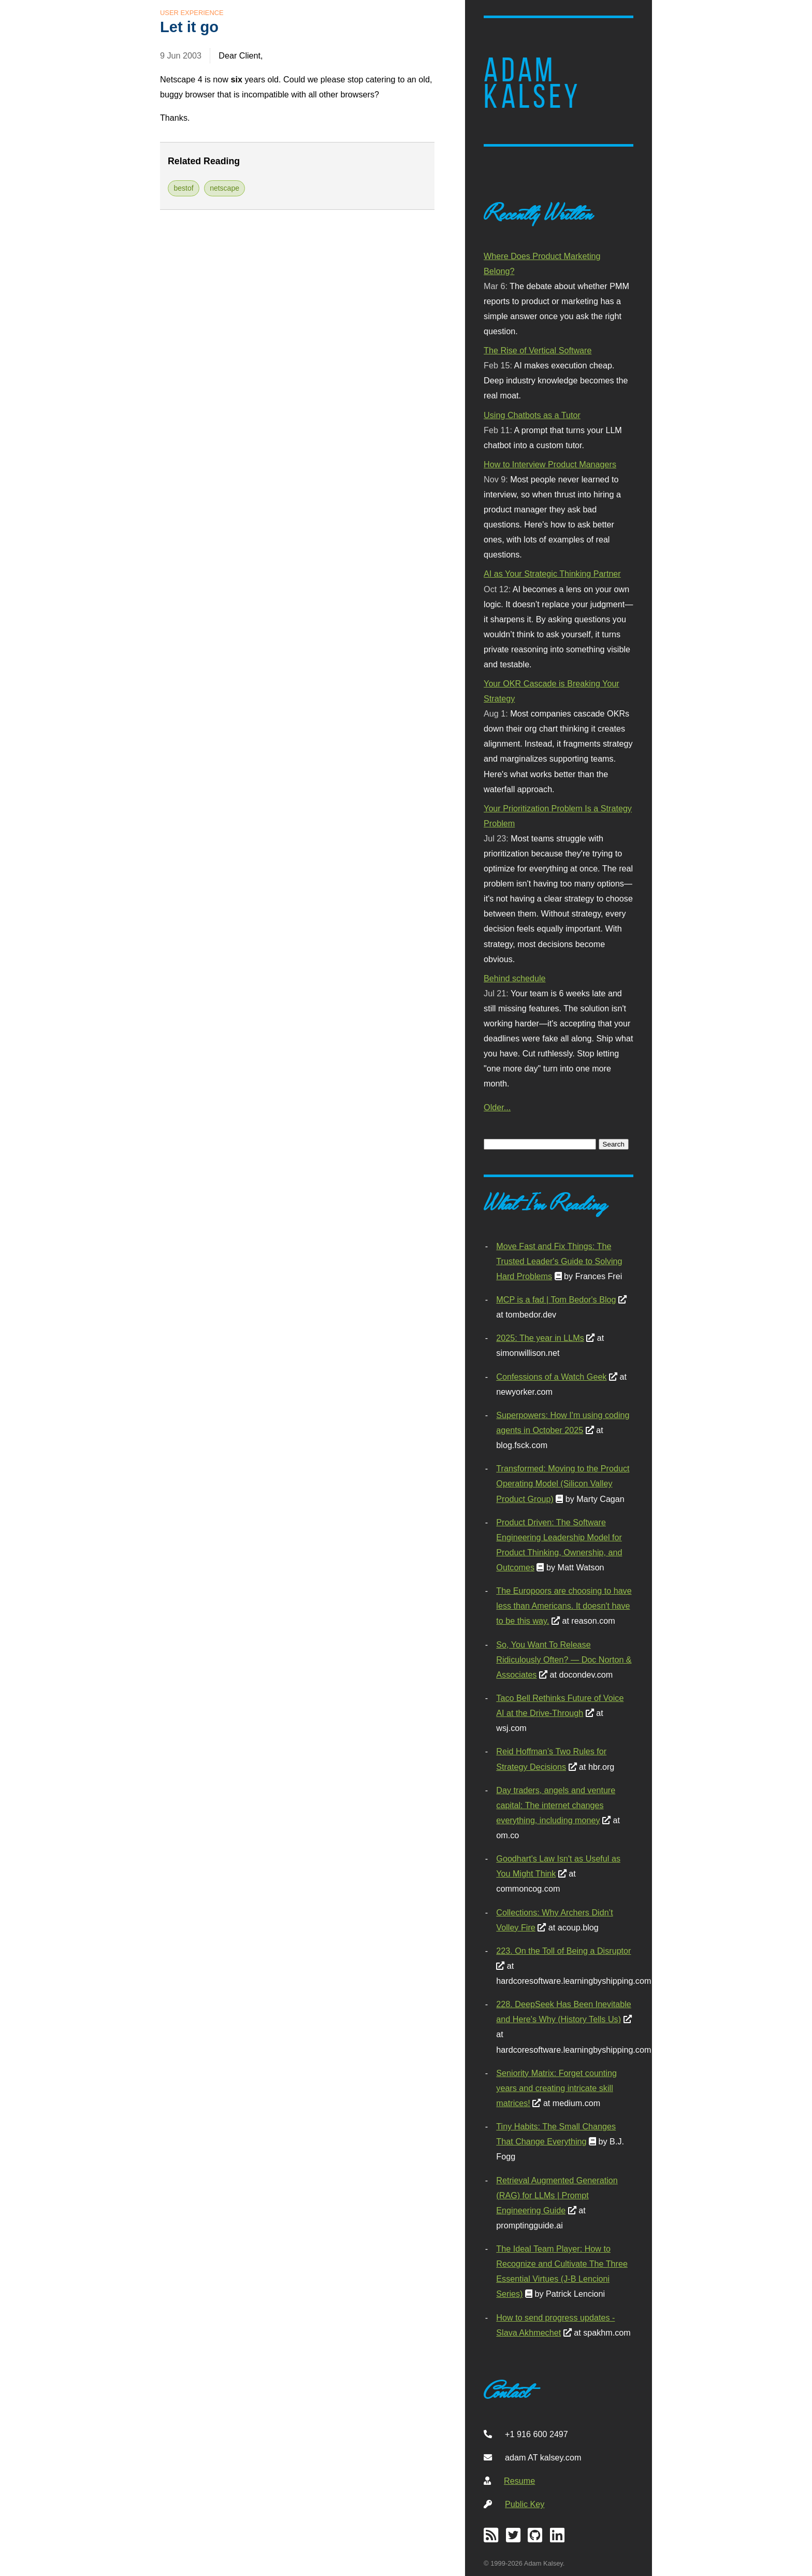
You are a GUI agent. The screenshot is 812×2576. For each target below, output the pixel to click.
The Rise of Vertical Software (537, 350)
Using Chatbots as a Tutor (532, 415)
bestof (184, 188)
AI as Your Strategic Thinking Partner (552, 573)
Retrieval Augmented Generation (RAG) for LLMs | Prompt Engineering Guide (556, 2195)
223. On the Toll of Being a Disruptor (563, 1950)
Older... (497, 1107)
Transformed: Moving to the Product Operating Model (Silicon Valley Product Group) (562, 1483)
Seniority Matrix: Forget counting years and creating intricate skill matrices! (556, 2088)
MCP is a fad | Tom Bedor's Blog (556, 1299)
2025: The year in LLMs (540, 1337)
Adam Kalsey (532, 83)
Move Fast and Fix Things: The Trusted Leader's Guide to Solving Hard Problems (559, 1261)
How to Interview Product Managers (550, 464)
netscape (224, 188)
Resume (519, 2480)
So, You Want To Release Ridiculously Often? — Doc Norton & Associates (563, 1659)
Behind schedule (514, 978)
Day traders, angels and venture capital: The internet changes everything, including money (555, 1805)
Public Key (524, 2504)
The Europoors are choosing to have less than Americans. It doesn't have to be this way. (563, 1605)
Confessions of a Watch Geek (551, 1376)
